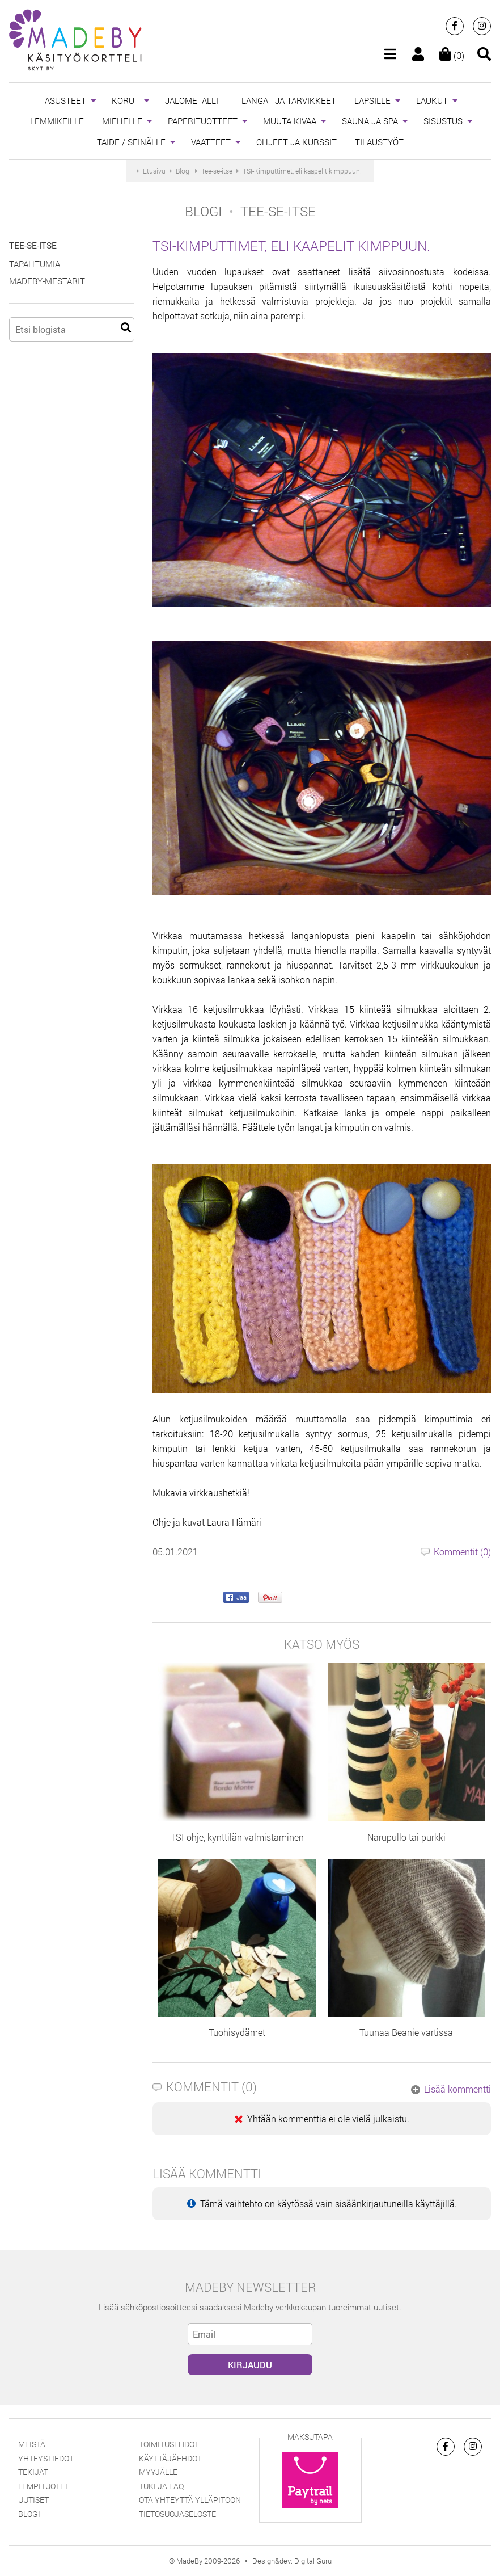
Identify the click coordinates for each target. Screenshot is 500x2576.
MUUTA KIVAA (289, 121)
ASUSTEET (65, 100)
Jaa (236, 1597)
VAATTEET (211, 142)
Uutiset (33, 2499)
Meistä (31, 2444)
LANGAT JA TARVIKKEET (288, 100)
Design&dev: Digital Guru (292, 2561)
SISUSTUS (443, 121)
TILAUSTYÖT (379, 142)
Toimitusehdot (169, 2444)
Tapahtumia (34, 264)
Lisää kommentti (451, 2089)
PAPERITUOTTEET (203, 121)
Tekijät (33, 2471)
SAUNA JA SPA (370, 121)
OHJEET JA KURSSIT (296, 142)
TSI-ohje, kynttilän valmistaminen (237, 1837)
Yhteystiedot (46, 2458)
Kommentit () (456, 1552)
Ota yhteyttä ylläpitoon (190, 2499)
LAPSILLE (372, 100)
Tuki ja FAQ (161, 2486)
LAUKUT (432, 100)
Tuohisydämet (237, 2032)
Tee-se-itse (33, 245)
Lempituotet (43, 2486)
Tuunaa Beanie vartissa (406, 2032)
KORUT (125, 100)
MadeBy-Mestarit (47, 281)
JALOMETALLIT (194, 100)
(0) (451, 55)
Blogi (29, 2513)
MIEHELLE (122, 121)
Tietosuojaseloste (177, 2513)
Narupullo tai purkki (406, 1837)
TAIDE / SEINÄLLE (131, 142)
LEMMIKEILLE (57, 121)
